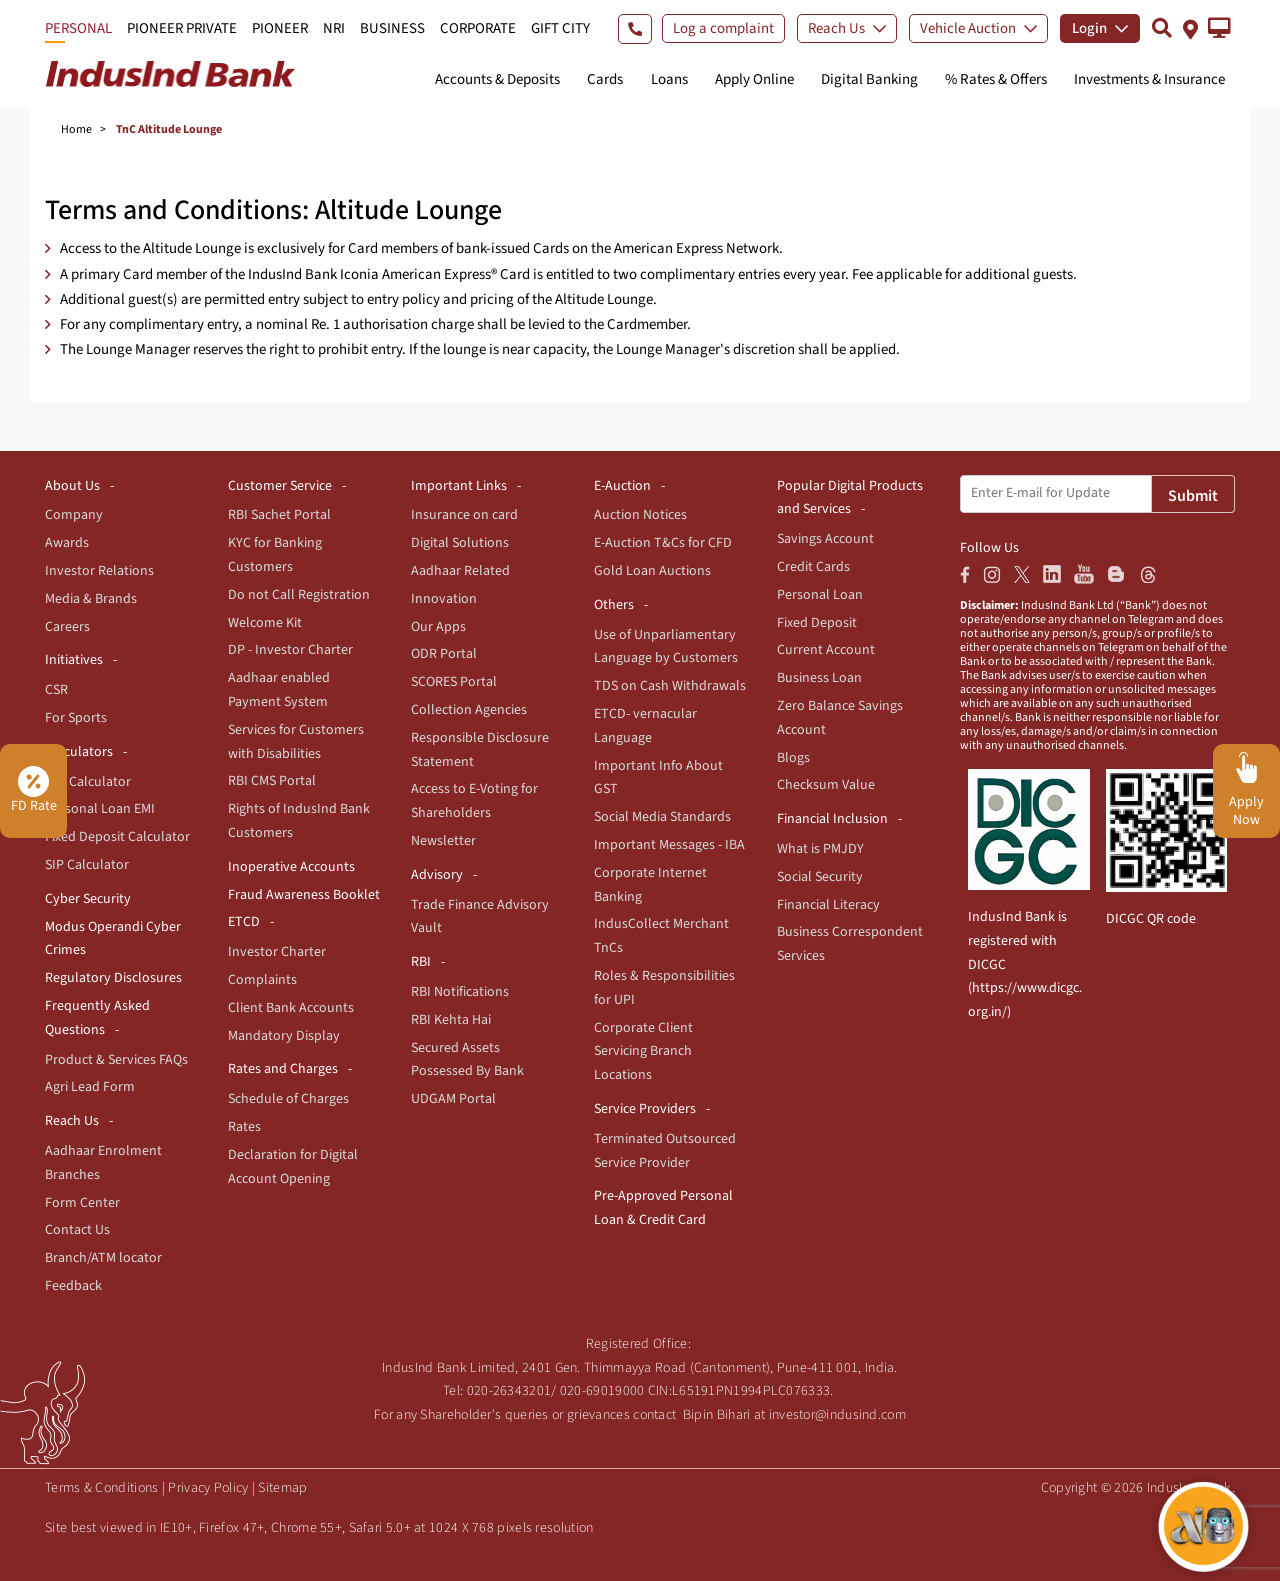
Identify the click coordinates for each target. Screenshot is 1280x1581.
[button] (1219, 28)
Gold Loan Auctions (652, 571)
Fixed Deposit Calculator (117, 837)
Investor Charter (277, 952)
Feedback (73, 1286)
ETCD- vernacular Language (645, 726)
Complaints (262, 980)
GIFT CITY (560, 28)
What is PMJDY (820, 849)
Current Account (826, 650)
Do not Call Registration (299, 595)
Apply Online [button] (754, 79)
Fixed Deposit (817, 623)
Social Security (820, 877)
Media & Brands (91, 599)
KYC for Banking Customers (275, 555)
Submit (1193, 496)
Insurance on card (464, 515)
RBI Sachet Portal (279, 515)
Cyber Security (88, 899)
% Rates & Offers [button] (996, 79)
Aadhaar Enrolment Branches (103, 1163)
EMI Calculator (88, 782)
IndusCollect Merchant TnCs (661, 936)
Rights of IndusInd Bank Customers (299, 821)
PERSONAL (78, 28)
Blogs (793, 758)
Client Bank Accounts (291, 1008)
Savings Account (825, 539)
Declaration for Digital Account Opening (293, 1167)
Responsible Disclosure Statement (480, 750)
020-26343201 (509, 1391)
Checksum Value (826, 785)
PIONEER (280, 28)
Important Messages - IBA (669, 845)
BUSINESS (392, 28)
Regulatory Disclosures (113, 978)
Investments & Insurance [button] (1149, 79)
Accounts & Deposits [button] (497, 79)
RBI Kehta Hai (451, 1020)
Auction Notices (640, 515)
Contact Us (77, 1230)
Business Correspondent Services (850, 944)
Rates (244, 1127)
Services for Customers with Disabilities (296, 742)
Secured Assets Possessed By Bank (467, 1060)
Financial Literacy (828, 905)
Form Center (82, 1203)
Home (76, 129)
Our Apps (438, 627)
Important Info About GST (658, 778)
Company (74, 515)
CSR (56, 690)
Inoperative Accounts (291, 867)
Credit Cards (813, 567)
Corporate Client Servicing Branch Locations (643, 1052)
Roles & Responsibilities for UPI (664, 988)
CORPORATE (478, 28)
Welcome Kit (265, 623)
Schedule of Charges (288, 1099)
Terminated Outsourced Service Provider (665, 1151)
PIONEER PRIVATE (182, 28)
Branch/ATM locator (103, 1258)
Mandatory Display (284, 1036)
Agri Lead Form (90, 1087)
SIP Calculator (87, 865)
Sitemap (282, 1488)
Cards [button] (605, 79)
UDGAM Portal (453, 1099)
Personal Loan (820, 595)
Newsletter (443, 841)
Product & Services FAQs (116, 1060)
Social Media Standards (662, 817)
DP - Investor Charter (290, 650)
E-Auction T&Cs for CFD (663, 543)
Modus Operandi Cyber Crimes (113, 939)
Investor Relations (99, 571)
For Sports (76, 718)
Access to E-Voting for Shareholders (474, 801)
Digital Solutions (460, 543)
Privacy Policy (208, 1488)
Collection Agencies (469, 710)
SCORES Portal (454, 682)
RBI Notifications (460, 992)
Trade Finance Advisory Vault (480, 917)
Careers (67, 627)
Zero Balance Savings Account (840, 718)
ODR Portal (444, 654)
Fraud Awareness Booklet (304, 895)
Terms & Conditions (101, 1488)
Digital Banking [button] (869, 79)
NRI (334, 28)
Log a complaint (723, 28)
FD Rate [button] (34, 791)
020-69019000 (602, 1391)
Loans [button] (669, 79)
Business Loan (819, 678)
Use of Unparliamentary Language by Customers (666, 647)
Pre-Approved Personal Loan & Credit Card (663, 1208)
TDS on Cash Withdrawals (670, 686)
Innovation (444, 599)
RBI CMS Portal (272, 781)
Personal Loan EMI (100, 809)
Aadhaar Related (460, 571)
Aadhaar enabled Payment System (279, 690)
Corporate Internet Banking (650, 885)
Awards (67, 543)
